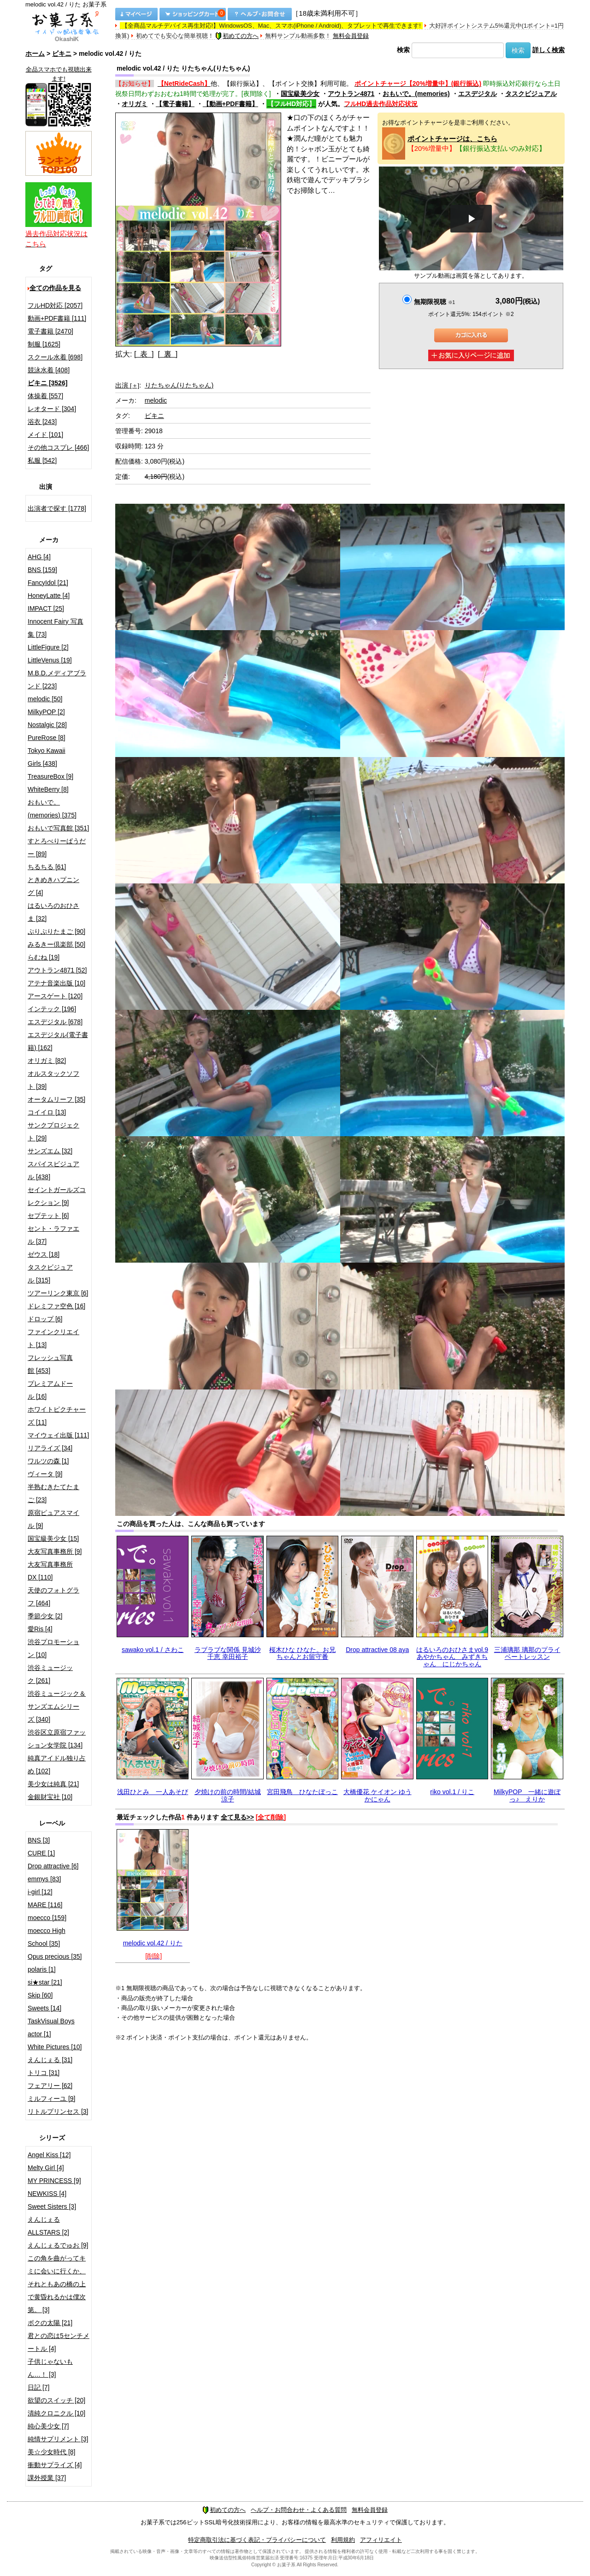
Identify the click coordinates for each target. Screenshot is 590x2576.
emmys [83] (44, 1879)
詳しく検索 (548, 50)
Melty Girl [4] (46, 2167)
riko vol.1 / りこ (452, 1791)
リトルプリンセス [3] (58, 2111)
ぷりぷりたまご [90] (56, 931)
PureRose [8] (46, 737)
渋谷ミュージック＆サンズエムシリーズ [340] (57, 1706)
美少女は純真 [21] (53, 1784)
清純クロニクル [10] (56, 2413)
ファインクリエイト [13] (53, 1338)
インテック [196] (52, 1009)
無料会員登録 (351, 35)
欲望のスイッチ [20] (56, 2400)
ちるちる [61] (47, 867)
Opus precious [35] (55, 1956)
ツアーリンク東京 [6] (58, 1293)
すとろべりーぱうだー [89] (57, 847)
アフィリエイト (381, 2539)
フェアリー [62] (50, 2085)
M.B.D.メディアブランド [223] (57, 679)
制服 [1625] (44, 344)
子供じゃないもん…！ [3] (50, 2368)
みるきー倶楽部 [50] (56, 944)
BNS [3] (39, 1840)
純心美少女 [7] (48, 2426)
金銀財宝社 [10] (50, 1797)
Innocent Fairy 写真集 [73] (55, 628)
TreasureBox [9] (50, 776)
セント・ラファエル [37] (53, 1235)
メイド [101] (45, 434)
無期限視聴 (434, 301)
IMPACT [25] (46, 608)
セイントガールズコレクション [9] (57, 1196)
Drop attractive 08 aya (377, 1649)
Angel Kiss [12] (49, 2155)
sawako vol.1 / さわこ (153, 1649)
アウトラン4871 (351, 93)
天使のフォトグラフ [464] (53, 1596)
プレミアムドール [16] (50, 1390)
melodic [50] (45, 699)
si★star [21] (45, 1982)
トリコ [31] (43, 2072)
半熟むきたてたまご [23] (53, 1493)
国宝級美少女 (300, 93)
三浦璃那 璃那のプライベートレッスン (527, 1653)
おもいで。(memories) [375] (52, 809)
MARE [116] (45, 1904)
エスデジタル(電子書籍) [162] (58, 1041)
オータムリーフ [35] (56, 1099)
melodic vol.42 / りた (153, 1943)
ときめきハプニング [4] (53, 886)
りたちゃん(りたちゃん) (179, 385)
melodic (156, 400)
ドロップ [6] (45, 1319)
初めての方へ (237, 35)
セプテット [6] (48, 1215)
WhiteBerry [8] (48, 789)
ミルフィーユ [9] (51, 2098)
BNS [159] (42, 569)
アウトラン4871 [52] (57, 970)
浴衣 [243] (42, 421)
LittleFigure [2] (48, 647)
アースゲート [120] (55, 996)
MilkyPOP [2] (46, 712)
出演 (127, 385)
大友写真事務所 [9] (55, 1551)
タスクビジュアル (531, 93)
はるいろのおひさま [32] (53, 912)
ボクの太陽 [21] (50, 2322)
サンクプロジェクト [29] (53, 1131)
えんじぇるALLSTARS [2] (48, 2226)
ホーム (35, 53)
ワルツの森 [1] (48, 1461)
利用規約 (343, 2539)
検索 (403, 50)
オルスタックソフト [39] (53, 1080)
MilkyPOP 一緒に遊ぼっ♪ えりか (527, 1795)
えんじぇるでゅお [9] (58, 2245)
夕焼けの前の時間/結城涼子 (228, 1795)
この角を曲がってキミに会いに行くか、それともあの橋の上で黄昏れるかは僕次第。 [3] (57, 2284)
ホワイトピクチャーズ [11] (57, 1416)
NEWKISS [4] (47, 2193)
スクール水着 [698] (55, 357)
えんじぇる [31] (50, 2059)
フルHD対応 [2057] (55, 305)
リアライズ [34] (50, 1448)
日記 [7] (38, 2387)
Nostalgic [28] (47, 724)
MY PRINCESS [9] (54, 2180)
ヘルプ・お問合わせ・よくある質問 (299, 2509)
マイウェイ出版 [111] (58, 1435)
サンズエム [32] (50, 1151)
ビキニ (61, 53)
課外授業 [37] (47, 2477)
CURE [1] (41, 1853)
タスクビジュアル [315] (50, 1274)
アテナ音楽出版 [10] (56, 983)
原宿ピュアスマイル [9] (53, 1519)
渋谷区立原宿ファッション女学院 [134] (57, 1739)
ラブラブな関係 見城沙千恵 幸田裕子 (228, 1653)
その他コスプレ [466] (58, 447)
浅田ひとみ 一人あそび (152, 1791)
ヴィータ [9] (45, 1474)
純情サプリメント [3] (58, 2439)
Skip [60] (40, 1995)
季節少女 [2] (45, 1616)
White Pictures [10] (55, 2047)
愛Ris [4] (40, 1629)
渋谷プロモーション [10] (53, 1648)
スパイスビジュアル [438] (53, 1170)
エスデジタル (477, 93)
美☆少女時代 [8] (51, 2452)
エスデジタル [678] (55, 1022)
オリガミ (135, 103)
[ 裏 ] (167, 354)
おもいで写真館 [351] (58, 828)
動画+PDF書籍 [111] (57, 318)
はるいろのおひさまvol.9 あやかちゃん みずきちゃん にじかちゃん (452, 1657)
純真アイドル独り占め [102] (57, 1764)
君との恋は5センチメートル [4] (58, 2342)
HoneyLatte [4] (49, 595)
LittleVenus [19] (50, 660)
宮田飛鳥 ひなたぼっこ (302, 1791)
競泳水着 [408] (49, 370)
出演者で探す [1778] (57, 508)
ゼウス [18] (43, 1254)
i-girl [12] (40, 1892)
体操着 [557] (45, 396)
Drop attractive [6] (53, 1866)
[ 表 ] (144, 354)
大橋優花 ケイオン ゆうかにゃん (377, 1795)
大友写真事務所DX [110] (50, 1571)
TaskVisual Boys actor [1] (51, 2027)
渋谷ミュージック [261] (50, 1674)
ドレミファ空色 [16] (56, 1306)
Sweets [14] (44, 2008)
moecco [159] (47, 1917)
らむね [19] (43, 957)
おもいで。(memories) (416, 93)
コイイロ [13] (47, 1112)
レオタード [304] (52, 408)
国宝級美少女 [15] (53, 1538)
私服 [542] (42, 460)
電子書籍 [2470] (50, 331)
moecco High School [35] (46, 1937)
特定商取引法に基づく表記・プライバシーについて (257, 2539)
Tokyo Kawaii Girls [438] (46, 757)
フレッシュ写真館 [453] (50, 1364)
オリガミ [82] (47, 1060)
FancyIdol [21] (48, 582)
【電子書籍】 (175, 103)
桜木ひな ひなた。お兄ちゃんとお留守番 (302, 1653)
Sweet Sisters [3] (52, 2206)
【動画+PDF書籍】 (230, 103)
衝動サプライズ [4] (55, 2465)
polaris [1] (42, 1969)
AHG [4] (39, 557)
